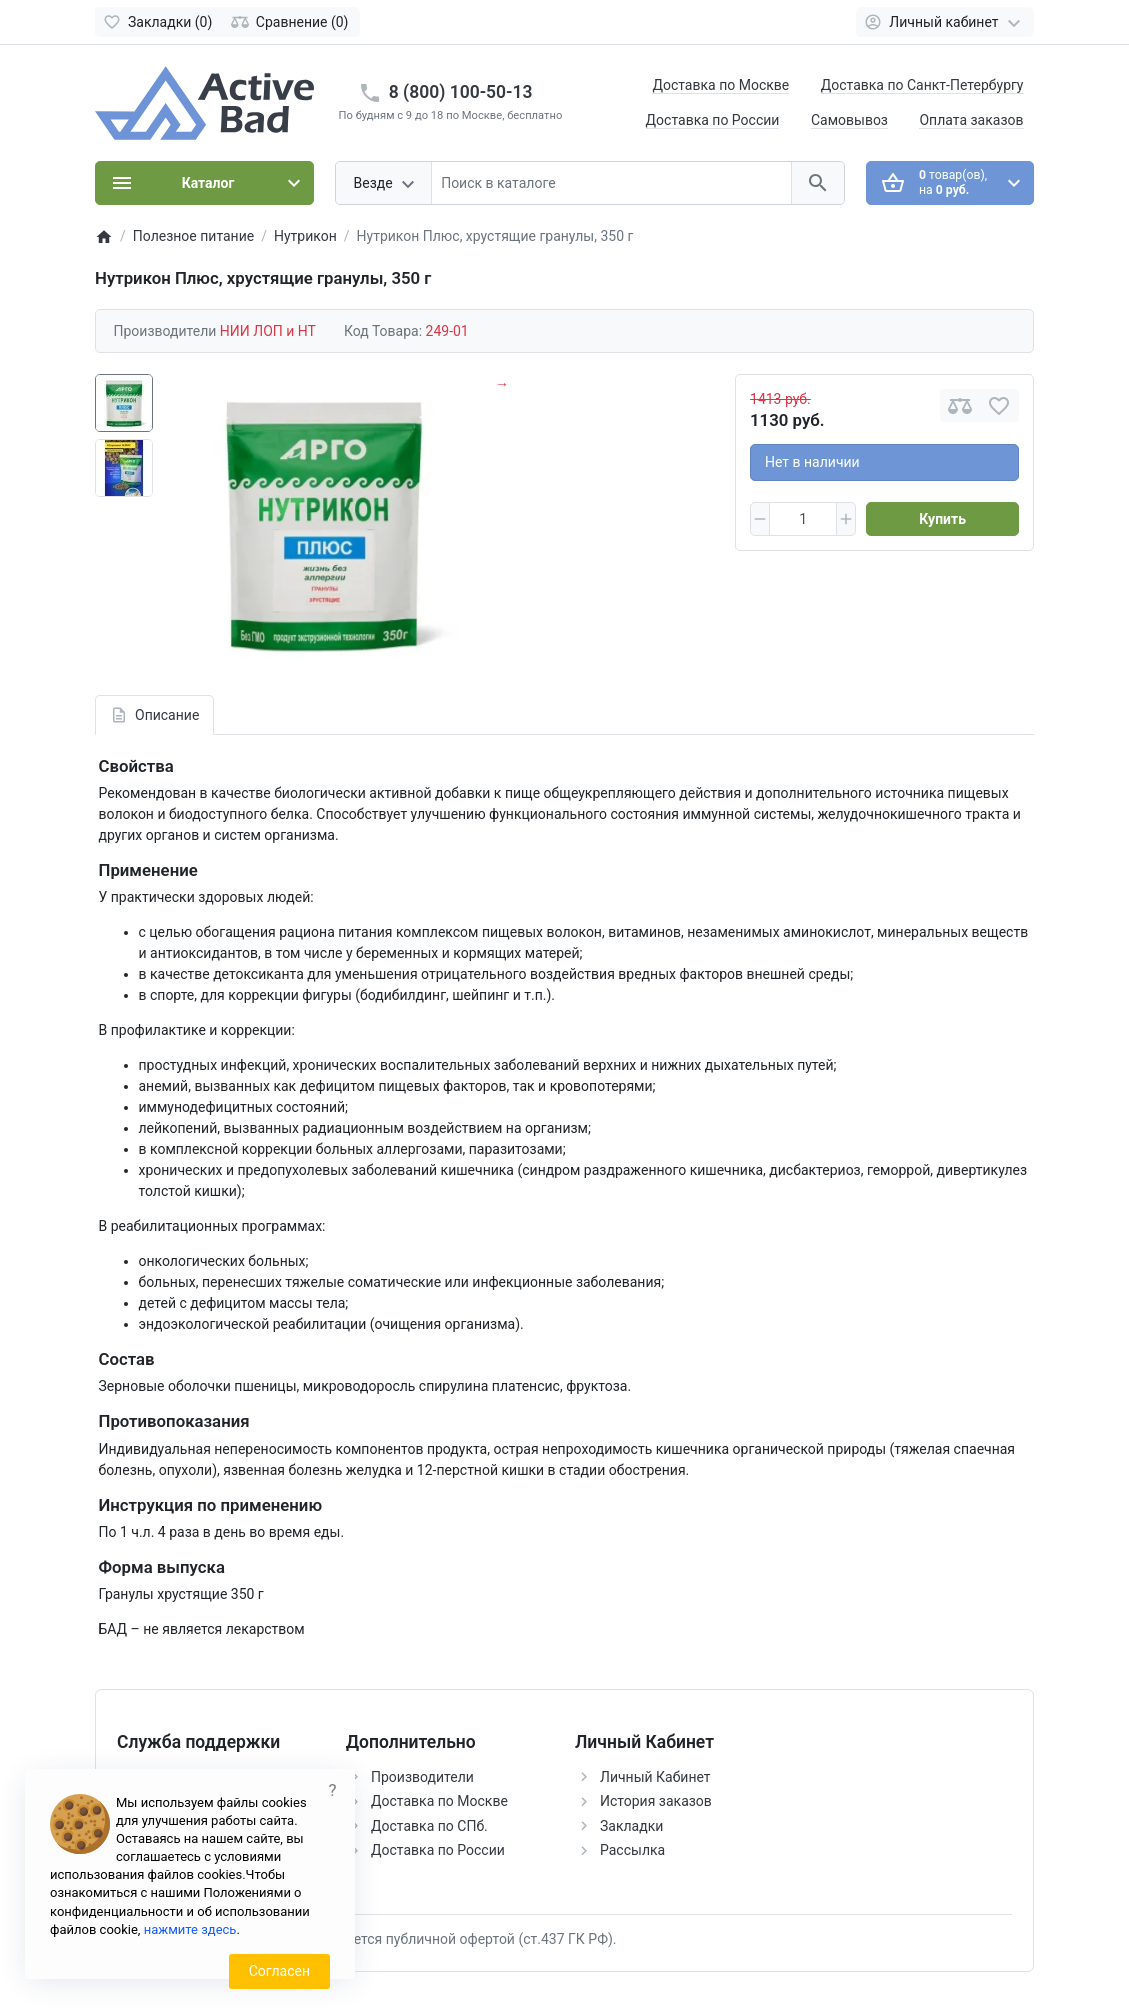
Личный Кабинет (655, 1777)
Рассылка (632, 1850)
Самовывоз (849, 120)
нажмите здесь (190, 1929)
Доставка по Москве (720, 85)
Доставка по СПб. (429, 1826)
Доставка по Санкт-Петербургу (922, 85)
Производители (422, 1777)
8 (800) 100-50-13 (461, 92)
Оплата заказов (971, 120)
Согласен (279, 1971)
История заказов (656, 1801)
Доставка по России (713, 120)
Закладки (631, 1826)
